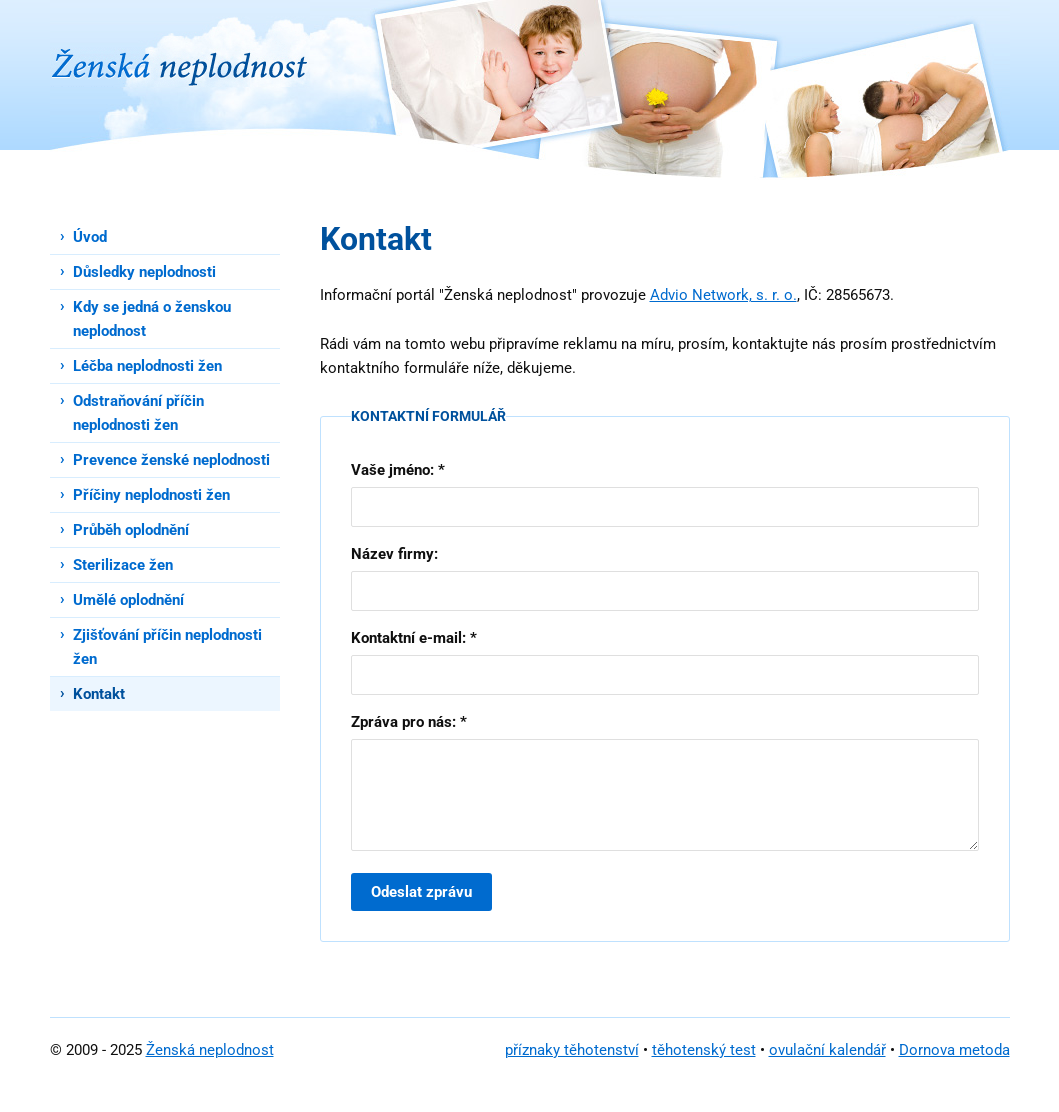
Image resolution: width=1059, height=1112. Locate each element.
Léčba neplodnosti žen (147, 366)
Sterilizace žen (123, 565)
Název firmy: (394, 554)
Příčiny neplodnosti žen (151, 495)
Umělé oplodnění (128, 600)
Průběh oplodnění (131, 530)
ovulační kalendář (827, 1050)
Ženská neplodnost (210, 1050)
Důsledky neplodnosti (144, 272)
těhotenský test (704, 1050)
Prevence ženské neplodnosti (171, 460)
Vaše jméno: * (398, 470)
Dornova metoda (954, 1050)
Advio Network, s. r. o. (723, 295)
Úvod (90, 237)
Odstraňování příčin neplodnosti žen (138, 413)
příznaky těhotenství (572, 1050)
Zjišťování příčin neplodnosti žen (167, 647)
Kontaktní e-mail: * (414, 638)
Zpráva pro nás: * (409, 722)
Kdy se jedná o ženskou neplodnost (152, 319)
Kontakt (99, 694)
